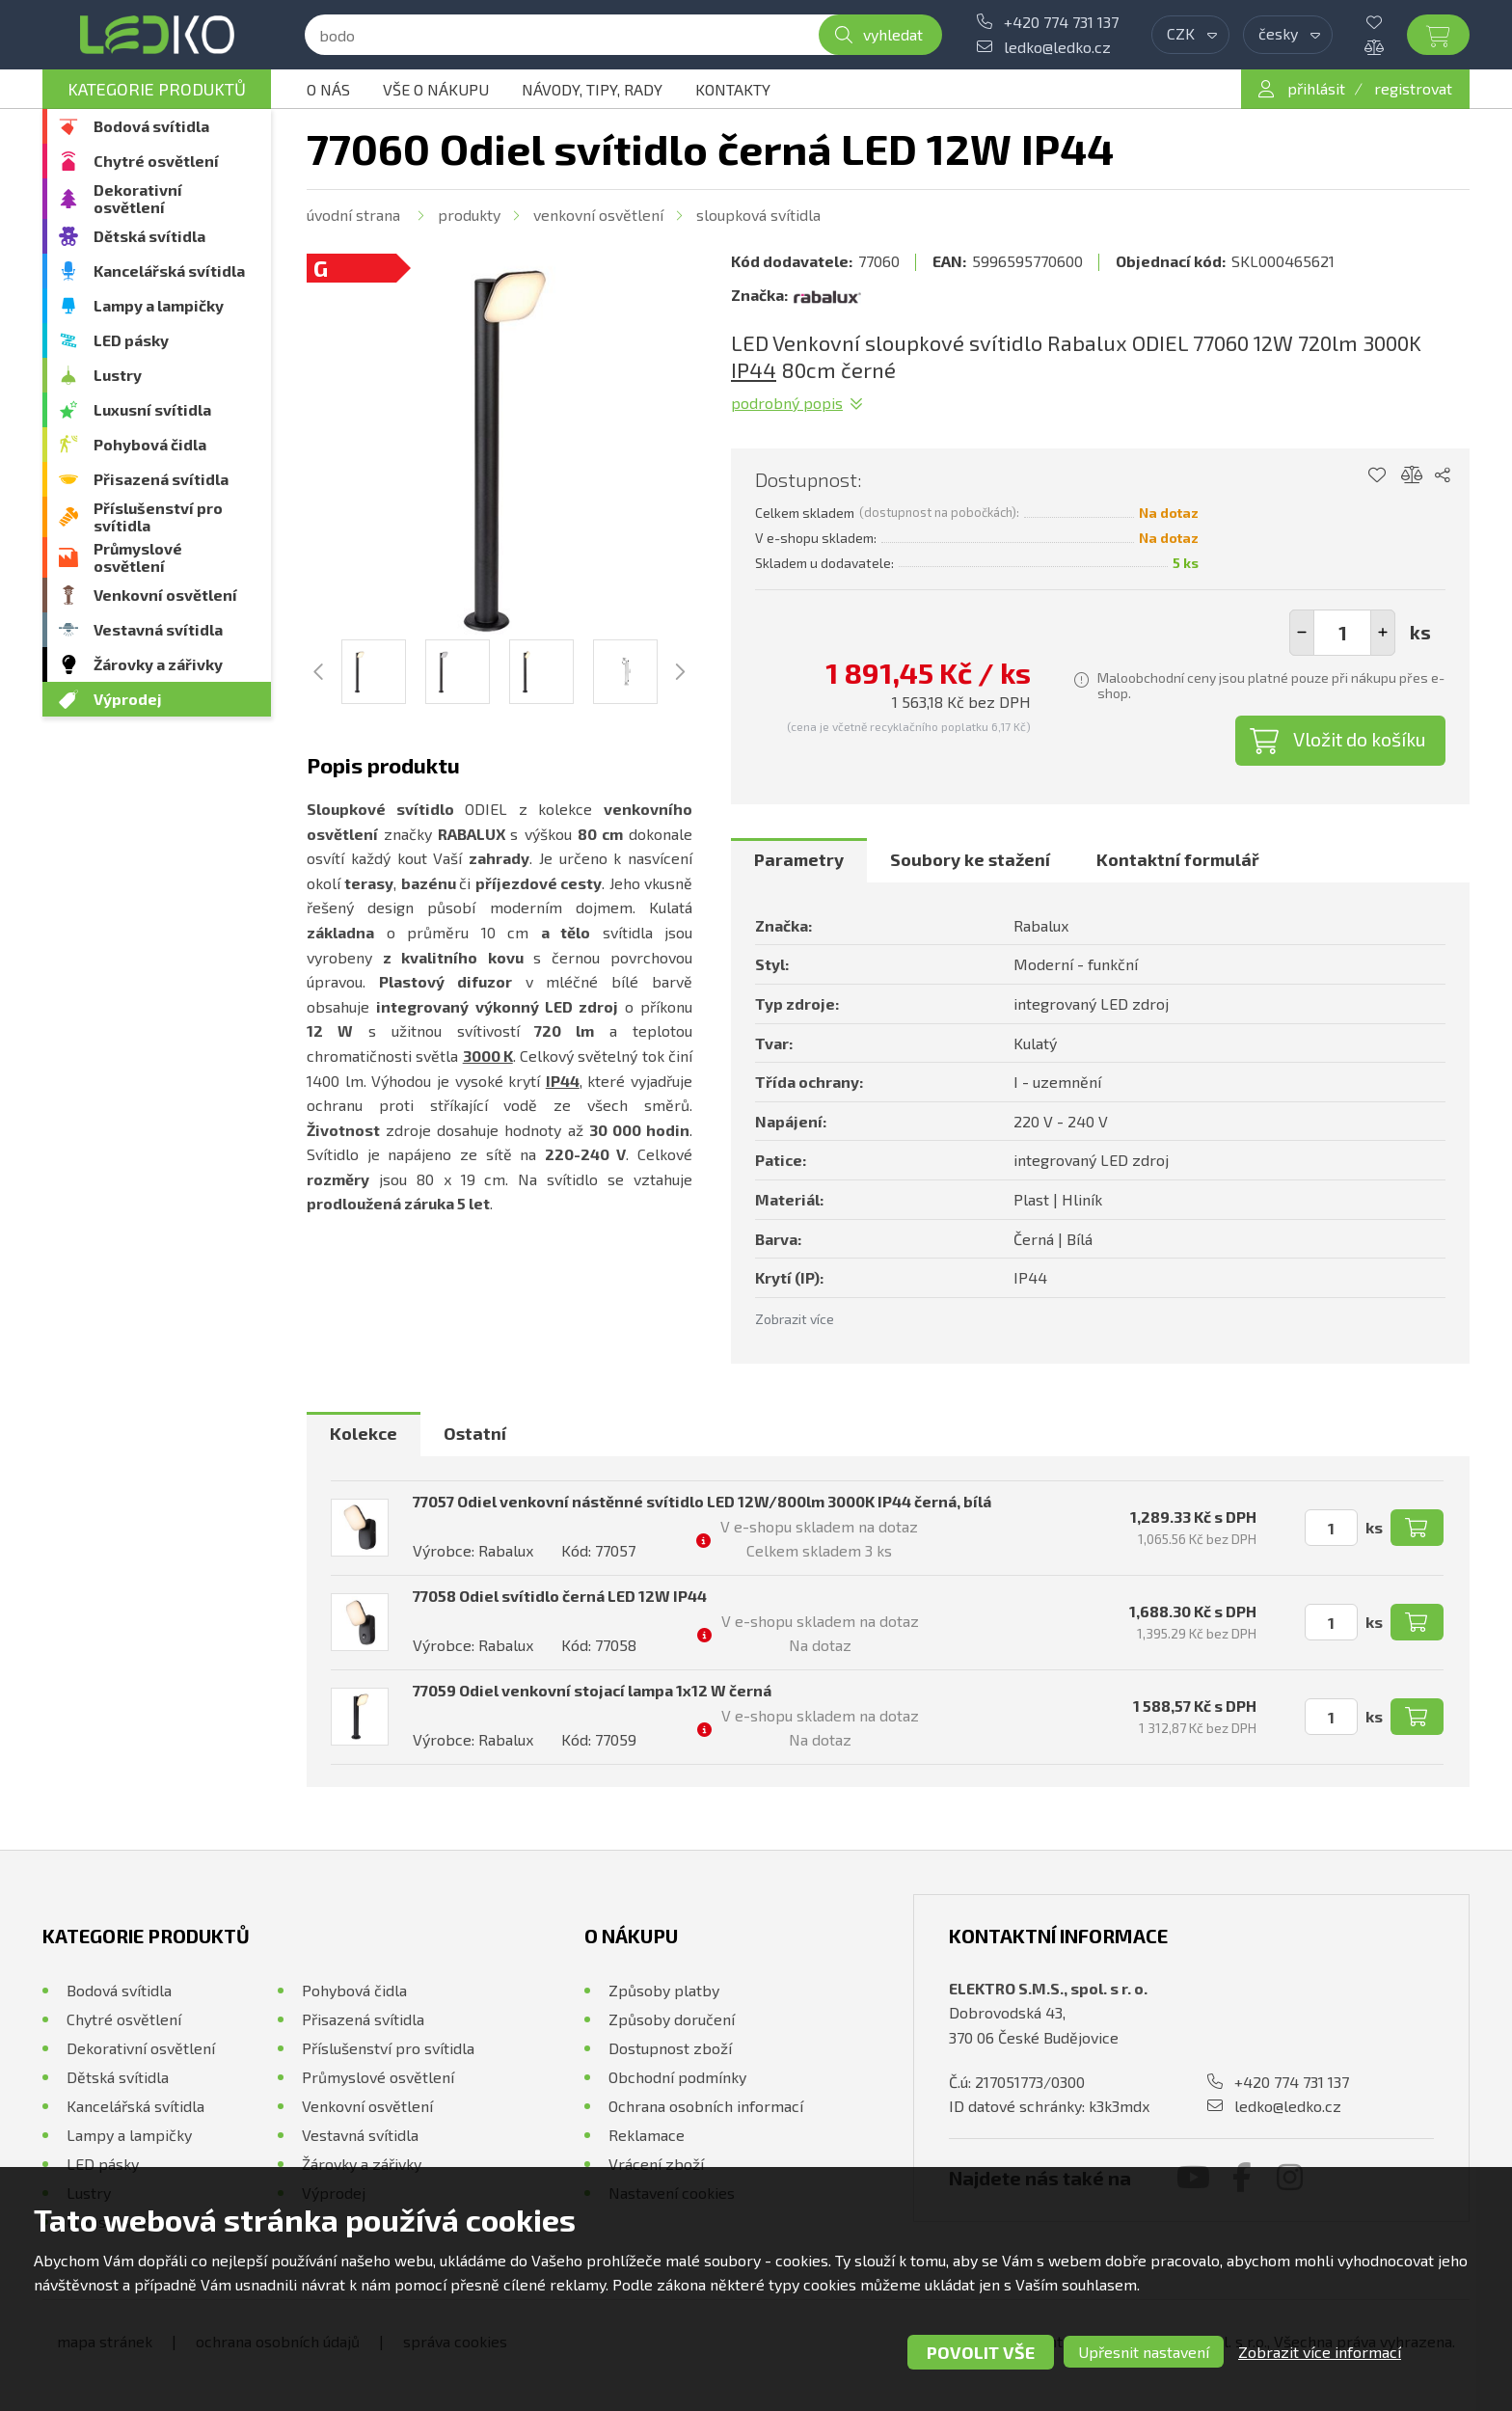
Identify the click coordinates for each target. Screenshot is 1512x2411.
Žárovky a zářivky (158, 664)
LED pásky (131, 340)
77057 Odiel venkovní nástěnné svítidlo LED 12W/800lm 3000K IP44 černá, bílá (702, 1501)
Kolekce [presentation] (363, 1433)
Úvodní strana (353, 214)
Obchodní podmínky (677, 2077)
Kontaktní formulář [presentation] (1177, 859)
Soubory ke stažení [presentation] (970, 859)
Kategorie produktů (157, 88)
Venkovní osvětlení (165, 594)
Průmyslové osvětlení (138, 557)
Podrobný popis (787, 402)
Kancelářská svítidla (169, 270)
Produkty (469, 214)
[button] (1382, 633)
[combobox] (1190, 34)
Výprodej (128, 699)
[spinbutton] (1342, 633)
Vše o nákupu (436, 89)
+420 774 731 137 (1061, 22)
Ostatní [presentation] (475, 1433)
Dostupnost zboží (670, 2048)
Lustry (118, 375)
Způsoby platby (663, 1990)
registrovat (1413, 88)
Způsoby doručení (671, 2019)
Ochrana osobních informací (705, 2106)
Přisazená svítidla (161, 479)
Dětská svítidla (149, 236)
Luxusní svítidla (152, 409)
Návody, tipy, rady (592, 89)
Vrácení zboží (656, 2163)
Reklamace (646, 2135)
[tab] (799, 860)
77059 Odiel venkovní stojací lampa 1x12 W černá (592, 1690)
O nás (328, 89)
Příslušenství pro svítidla (158, 516)
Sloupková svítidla (758, 214)
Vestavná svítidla (158, 629)
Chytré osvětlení (156, 160)
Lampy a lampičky (159, 305)
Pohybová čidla (150, 444)
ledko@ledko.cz (1057, 47)
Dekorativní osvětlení (138, 198)
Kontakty (732, 89)
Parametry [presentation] (799, 859)
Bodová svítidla (151, 126)
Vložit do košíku (1359, 738)
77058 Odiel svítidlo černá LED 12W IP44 (560, 1595)
